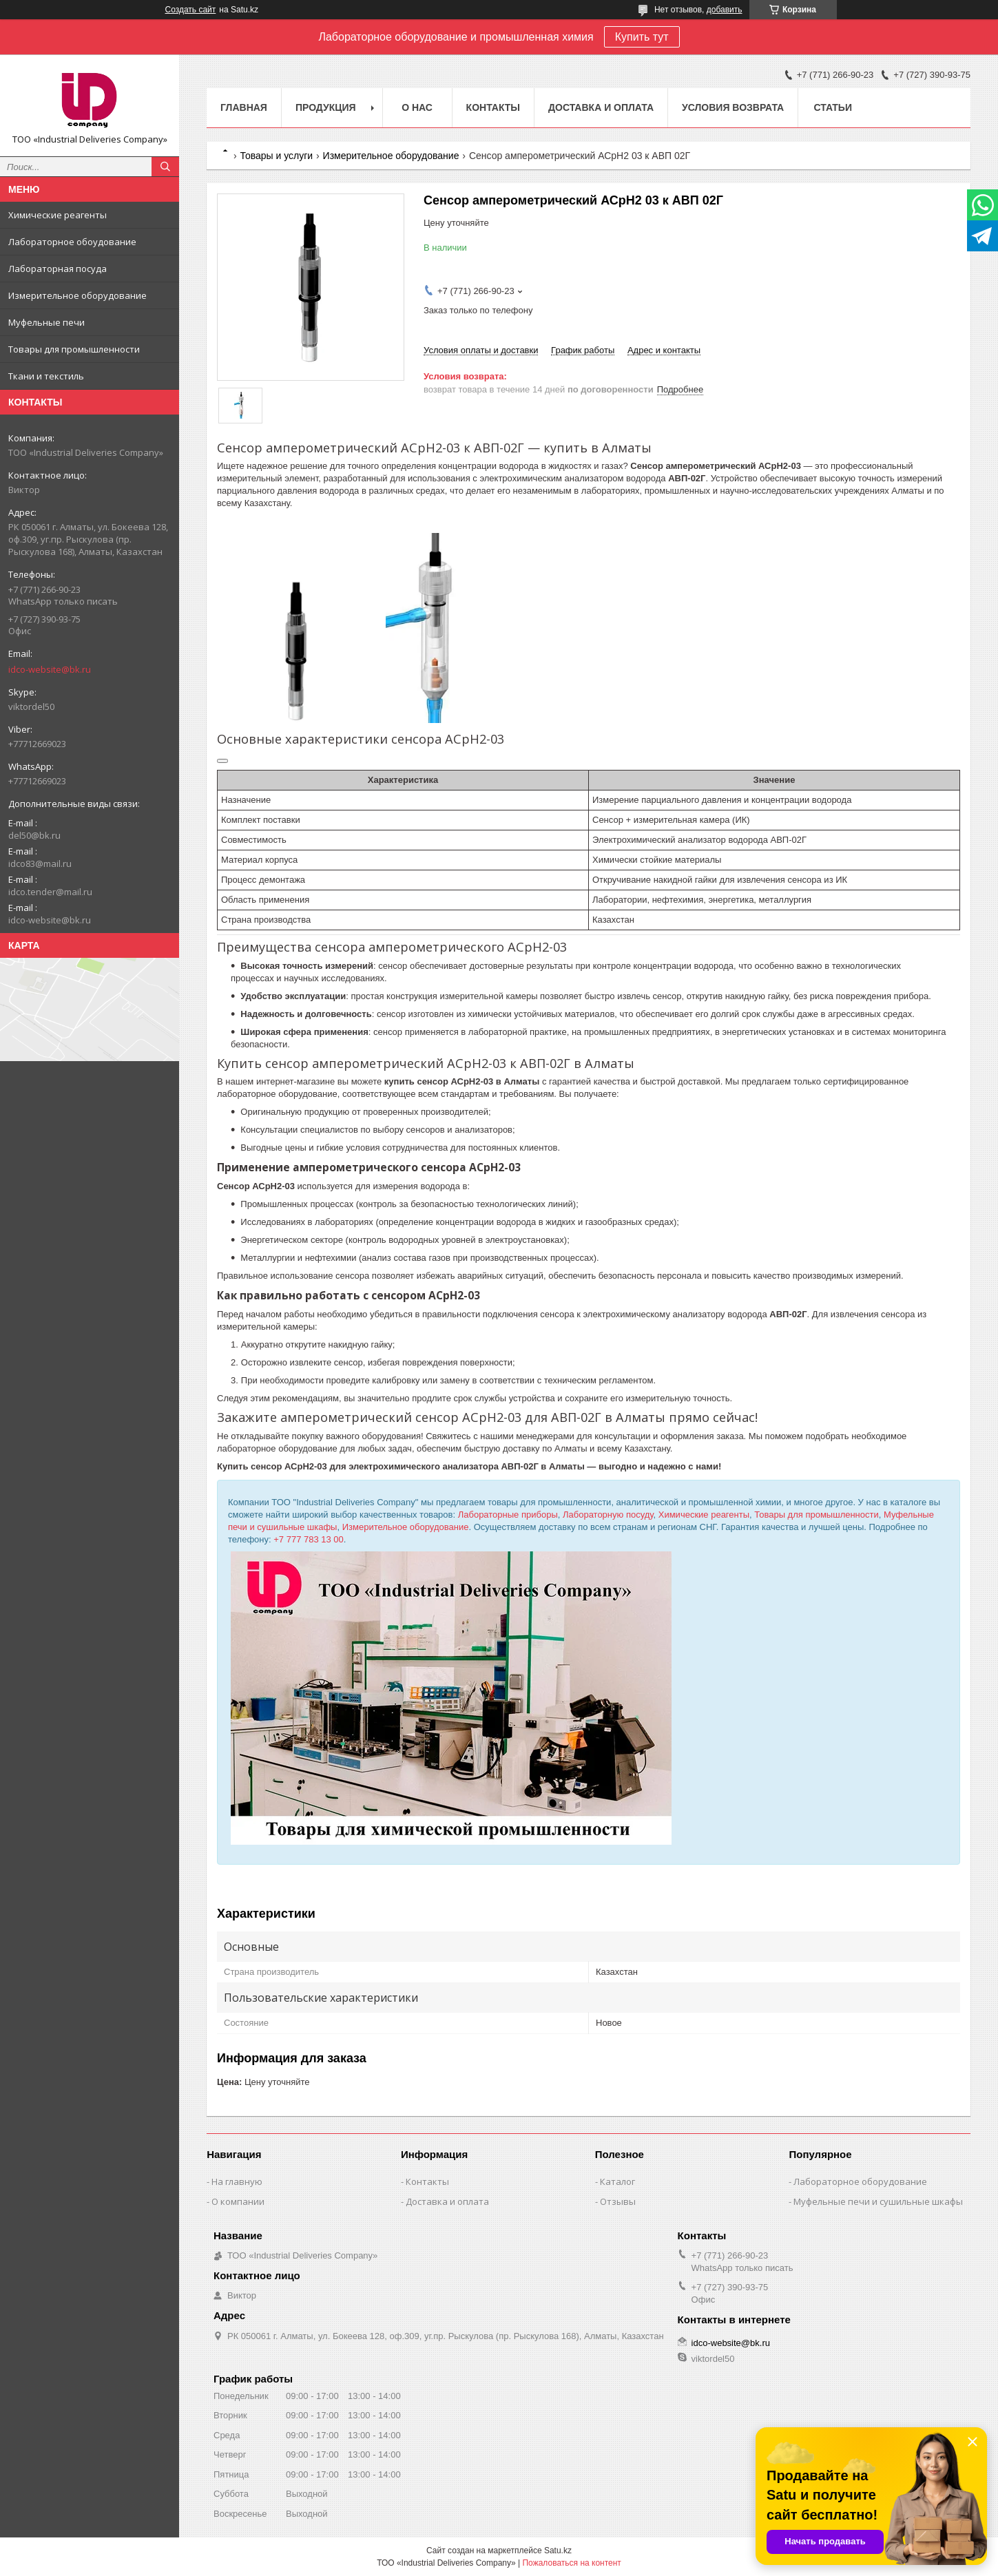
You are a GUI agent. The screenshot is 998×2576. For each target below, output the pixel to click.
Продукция (325, 107)
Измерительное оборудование (77, 295)
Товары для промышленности (74, 349)
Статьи (832, 107)
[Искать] (165, 166)
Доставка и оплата (601, 107)
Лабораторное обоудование (72, 241)
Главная (243, 107)
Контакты (493, 107)
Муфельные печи (46, 322)
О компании (237, 2201)
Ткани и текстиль (46, 376)
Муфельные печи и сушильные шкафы (878, 2201)
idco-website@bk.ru (49, 669)
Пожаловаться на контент (571, 2563)
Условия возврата (733, 107)
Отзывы (618, 2201)
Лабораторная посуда (57, 268)
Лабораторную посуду (608, 1514)
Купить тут (642, 37)
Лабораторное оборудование (860, 2181)
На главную (236, 2181)
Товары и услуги (276, 155)
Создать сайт (190, 9)
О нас (417, 107)
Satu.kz (558, 2550)
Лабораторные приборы (508, 1514)
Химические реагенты (57, 215)
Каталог (617, 2181)
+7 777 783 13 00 (308, 1539)
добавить (724, 9)
